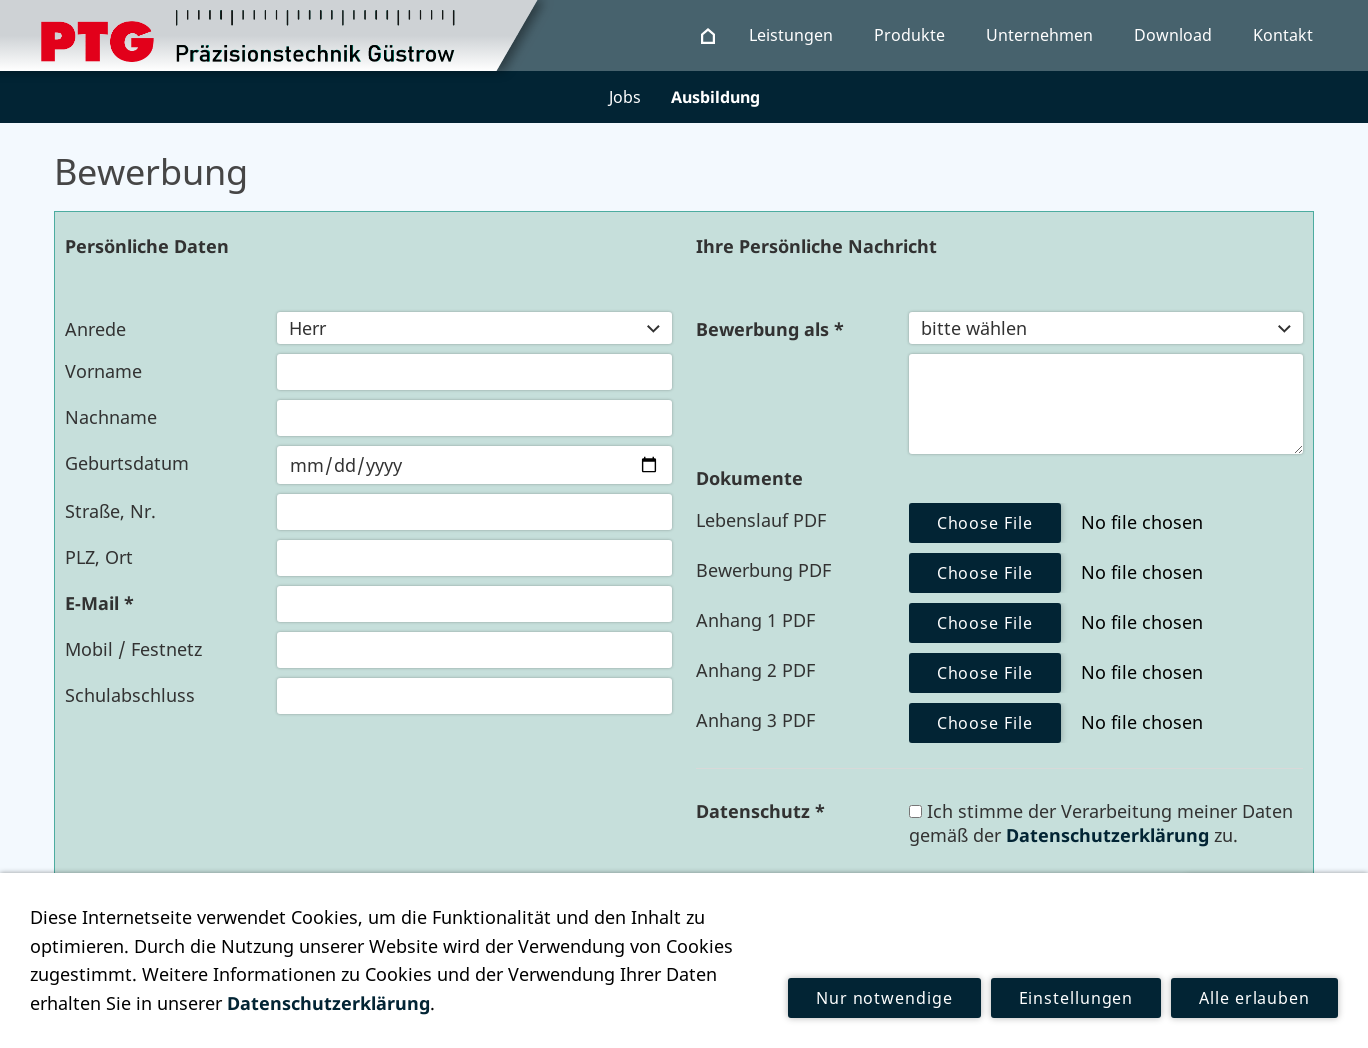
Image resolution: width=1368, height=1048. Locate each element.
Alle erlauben (1254, 998)
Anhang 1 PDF (755, 620)
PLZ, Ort (99, 557)
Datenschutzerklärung (1107, 835)
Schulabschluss (130, 695)
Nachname (111, 417)
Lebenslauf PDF (761, 520)
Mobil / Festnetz (133, 649)
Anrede (95, 329)
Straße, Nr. (110, 511)
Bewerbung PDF (763, 570)
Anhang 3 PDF (755, 720)
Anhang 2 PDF (755, 670)
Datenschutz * (760, 811)
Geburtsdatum (127, 463)
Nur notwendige (884, 998)
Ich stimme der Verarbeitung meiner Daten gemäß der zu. (1101, 823)
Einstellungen (1076, 998)
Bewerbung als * (770, 329)
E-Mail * (99, 603)
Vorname (103, 371)
